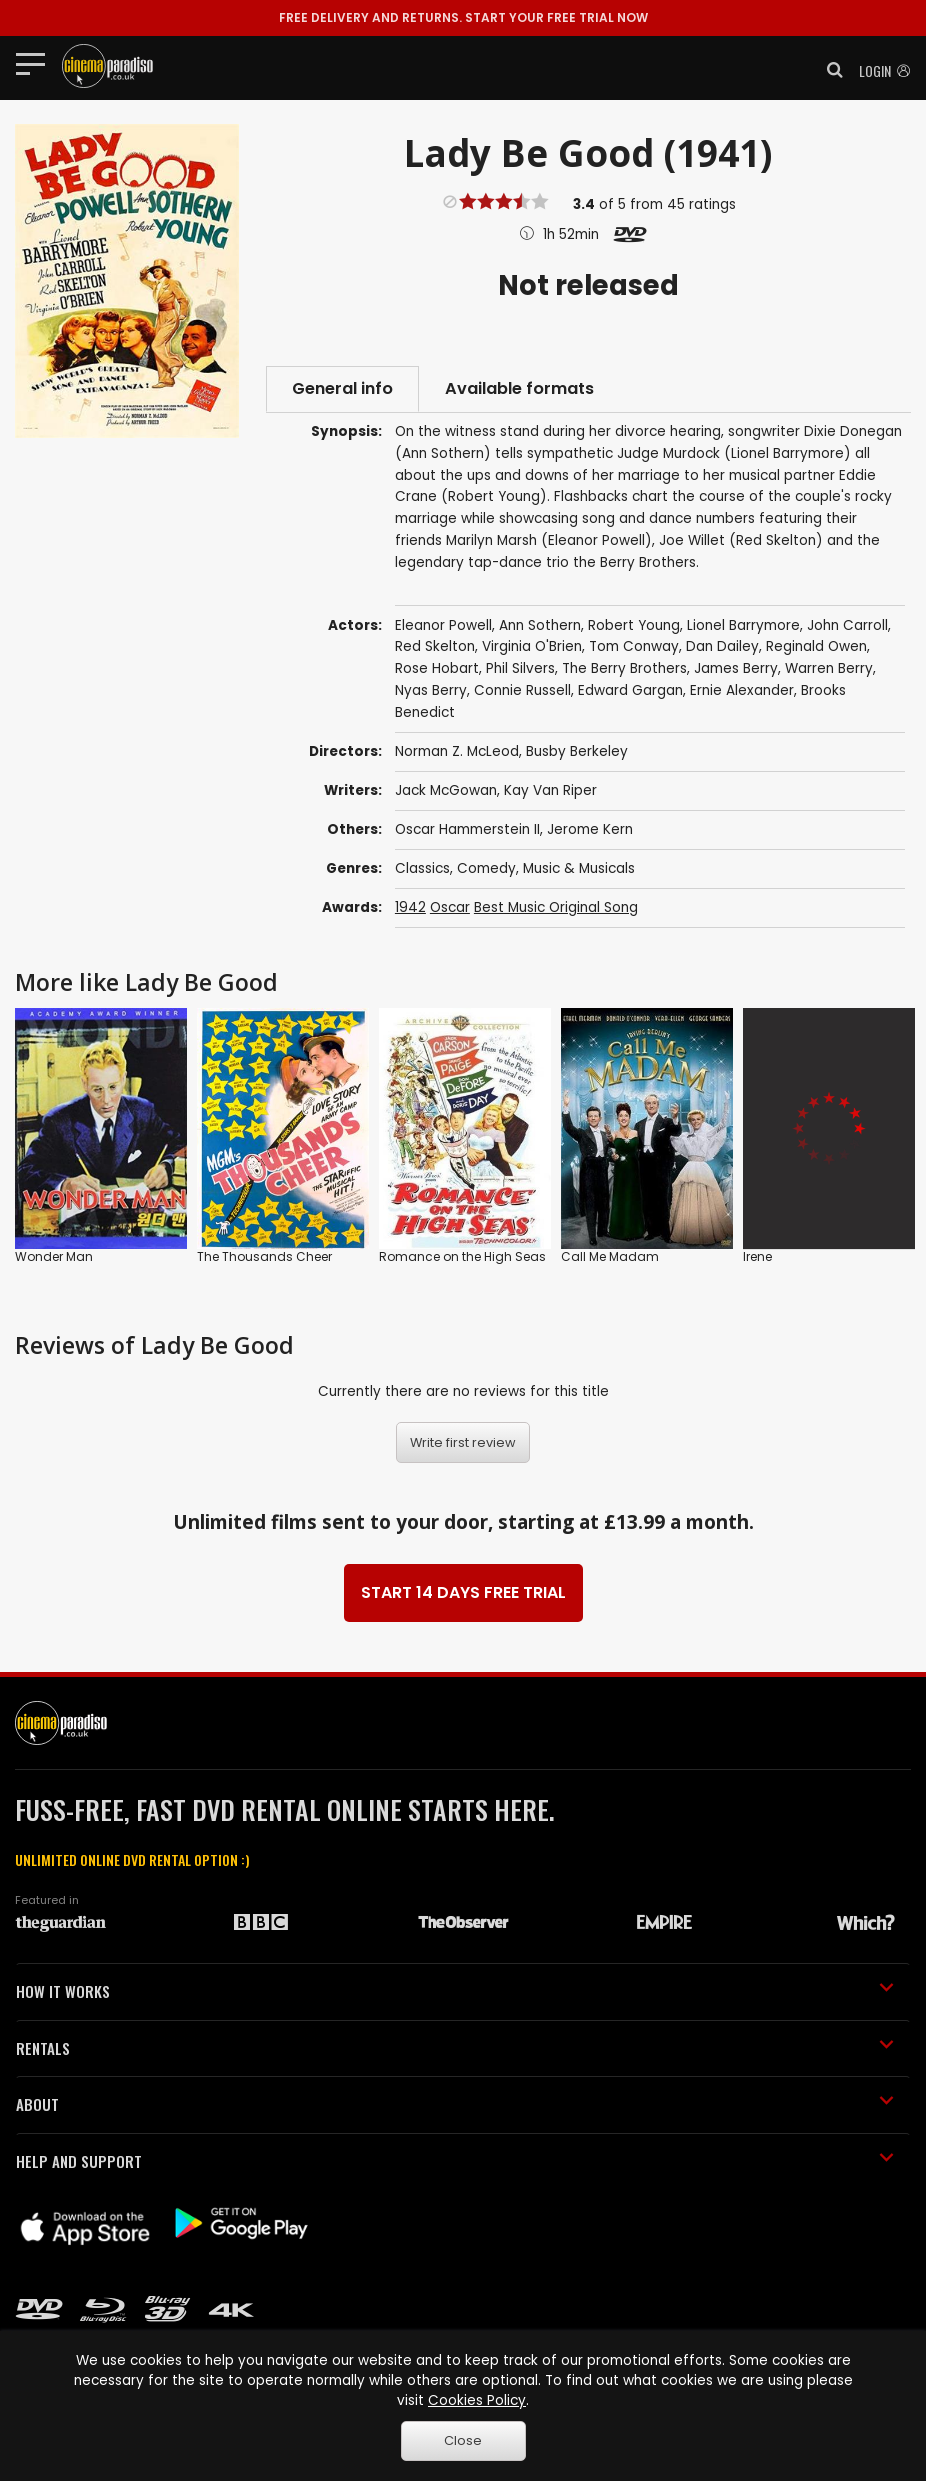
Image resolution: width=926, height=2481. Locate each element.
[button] (829, 70)
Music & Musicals (579, 868)
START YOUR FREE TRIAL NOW (463, 17)
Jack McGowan (446, 790)
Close (463, 2440)
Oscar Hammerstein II (467, 829)
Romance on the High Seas (462, 1256)
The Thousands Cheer (264, 1256)
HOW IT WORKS (455, 1991)
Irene (757, 1256)
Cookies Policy (477, 2400)
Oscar (450, 907)
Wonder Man (54, 1256)
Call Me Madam (610, 1256)
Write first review (463, 1442)
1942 (410, 907)
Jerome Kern (590, 829)
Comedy (486, 868)
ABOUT (455, 2104)
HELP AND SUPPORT (455, 2161)
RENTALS (455, 2048)
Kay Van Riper (550, 790)
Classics (422, 868)
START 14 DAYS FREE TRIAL (463, 1592)
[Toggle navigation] (36, 63)
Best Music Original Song (556, 907)
